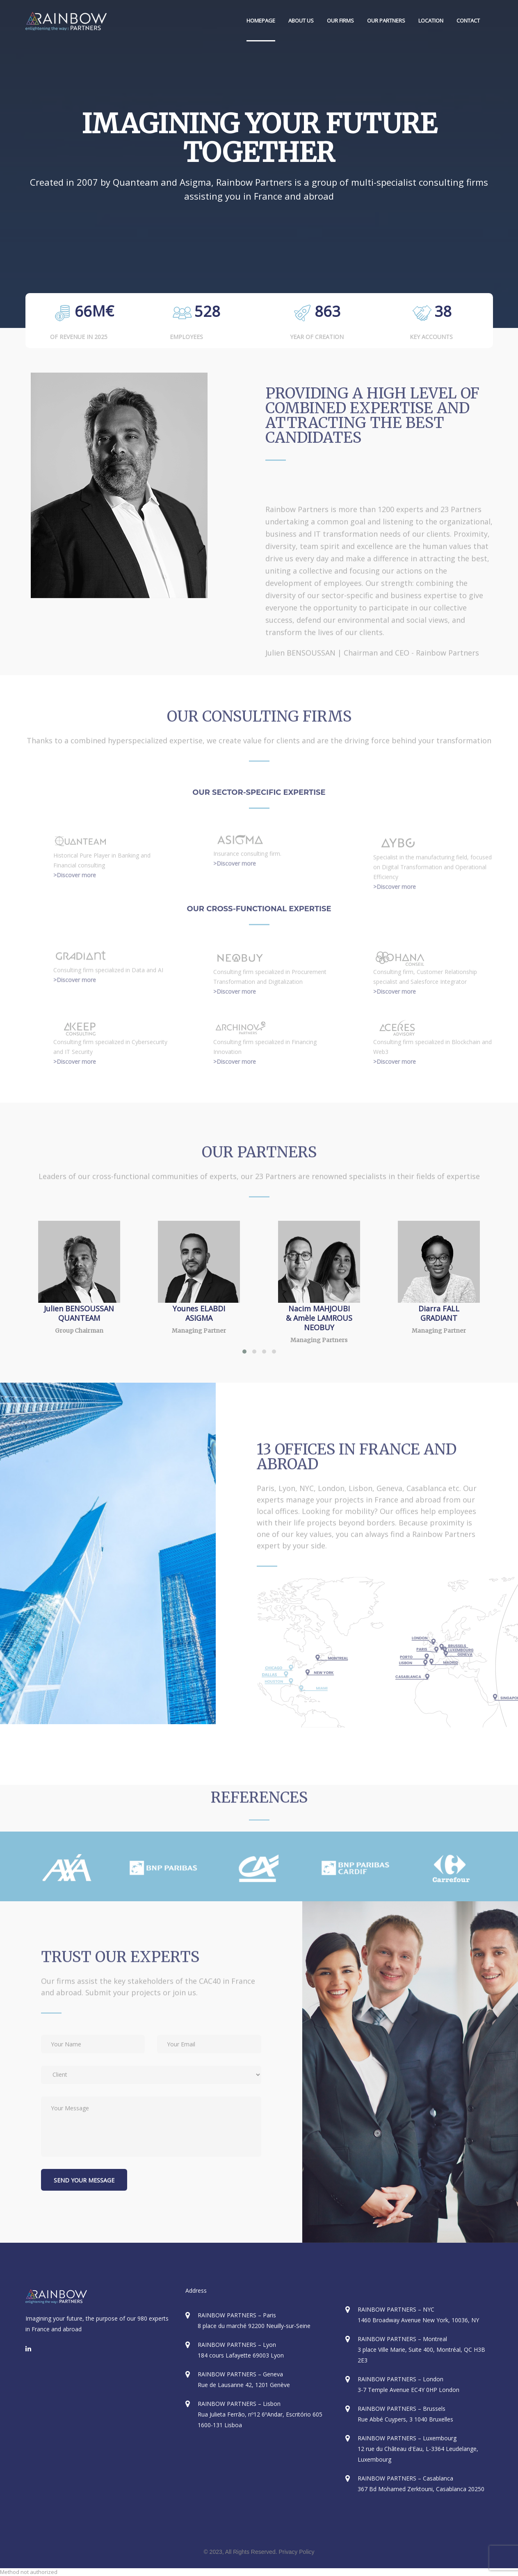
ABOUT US (301, 20)
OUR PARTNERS (386, 20)
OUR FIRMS (340, 20)
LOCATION (430, 20)
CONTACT (468, 20)
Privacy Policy (296, 2552)
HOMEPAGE (260, 20)
